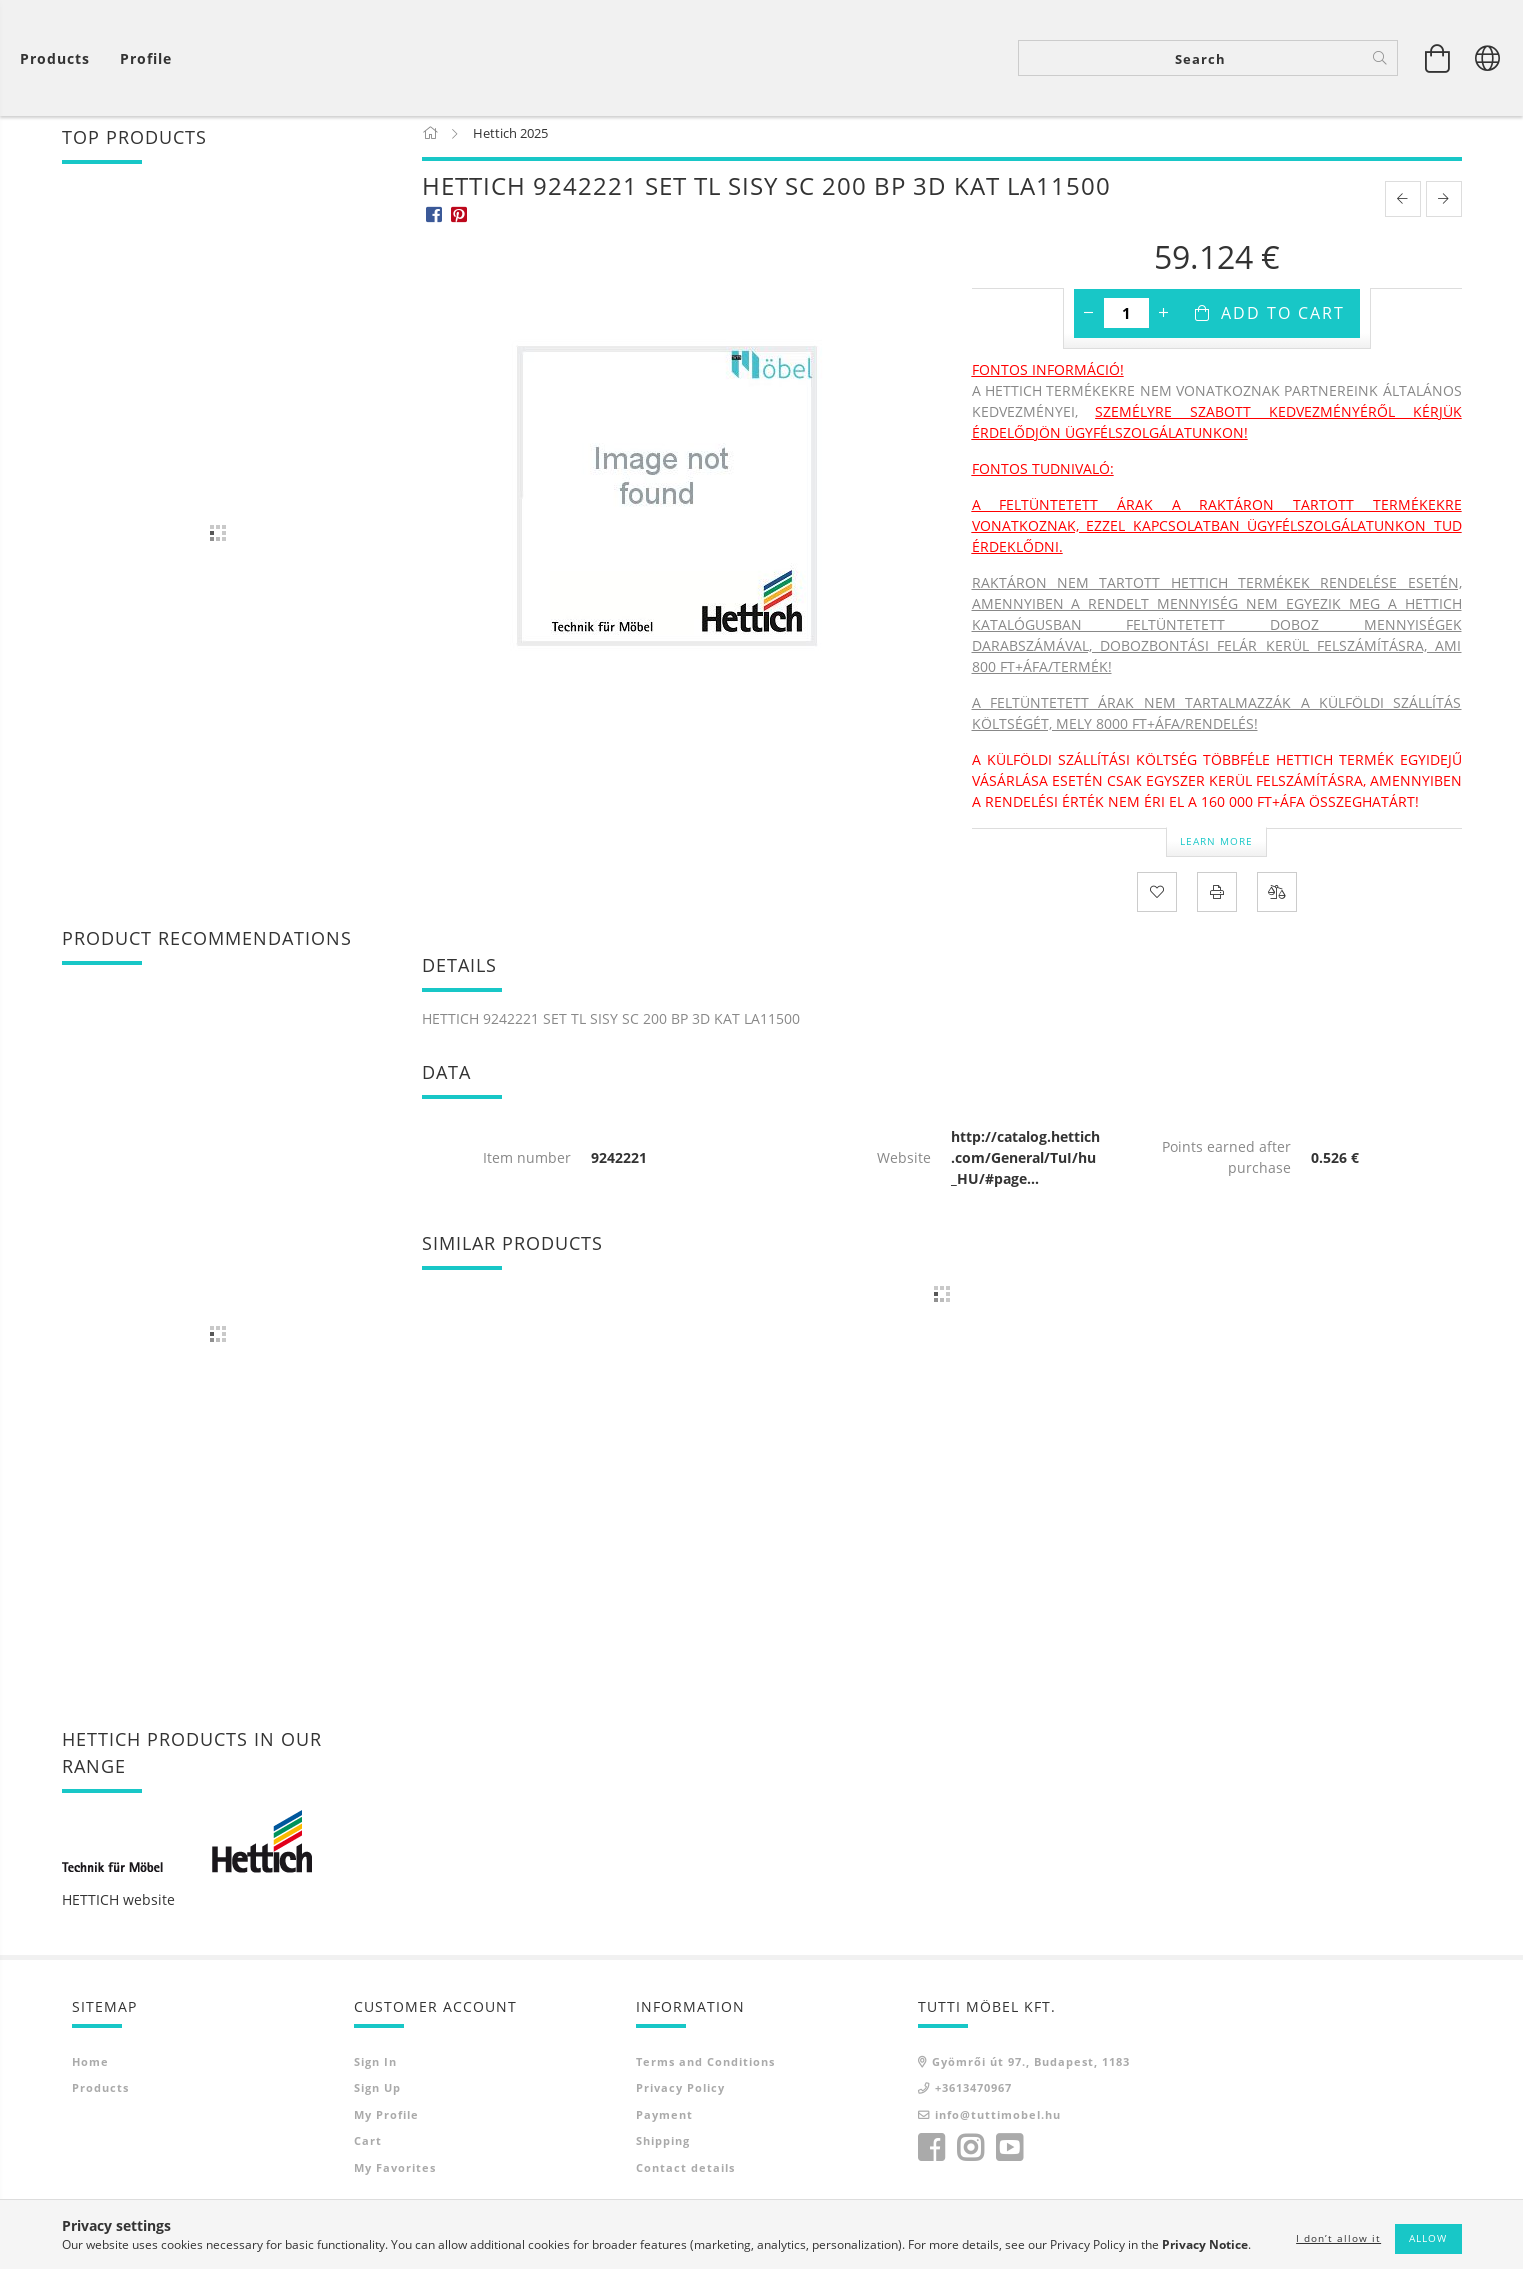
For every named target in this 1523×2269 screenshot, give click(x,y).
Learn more (1216, 852)
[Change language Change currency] (1488, 60)
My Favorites (395, 2178)
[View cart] (60, 60)
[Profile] (146, 60)
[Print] (1217, 903)
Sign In (375, 2072)
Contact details (685, 2178)
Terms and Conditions (705, 2072)
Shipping (663, 2152)
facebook (931, 2160)
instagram (970, 2160)
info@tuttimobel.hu (998, 2125)
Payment (664, 2125)
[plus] (1164, 324)
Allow (1428, 2238)
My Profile (386, 2125)
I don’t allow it (1338, 2238)
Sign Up (377, 2099)
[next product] (1444, 210)
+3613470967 (973, 2099)
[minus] (1089, 324)
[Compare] (1277, 903)
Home (90, 2072)
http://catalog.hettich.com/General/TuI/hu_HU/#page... (1025, 1168)
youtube (1009, 2160)
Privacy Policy (680, 2099)
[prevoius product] (1403, 210)
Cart (368, 2152)
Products (100, 2099)
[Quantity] (1126, 324)
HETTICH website (118, 1910)
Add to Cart (1283, 324)
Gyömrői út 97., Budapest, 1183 (1031, 2072)
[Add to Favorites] (1157, 903)
